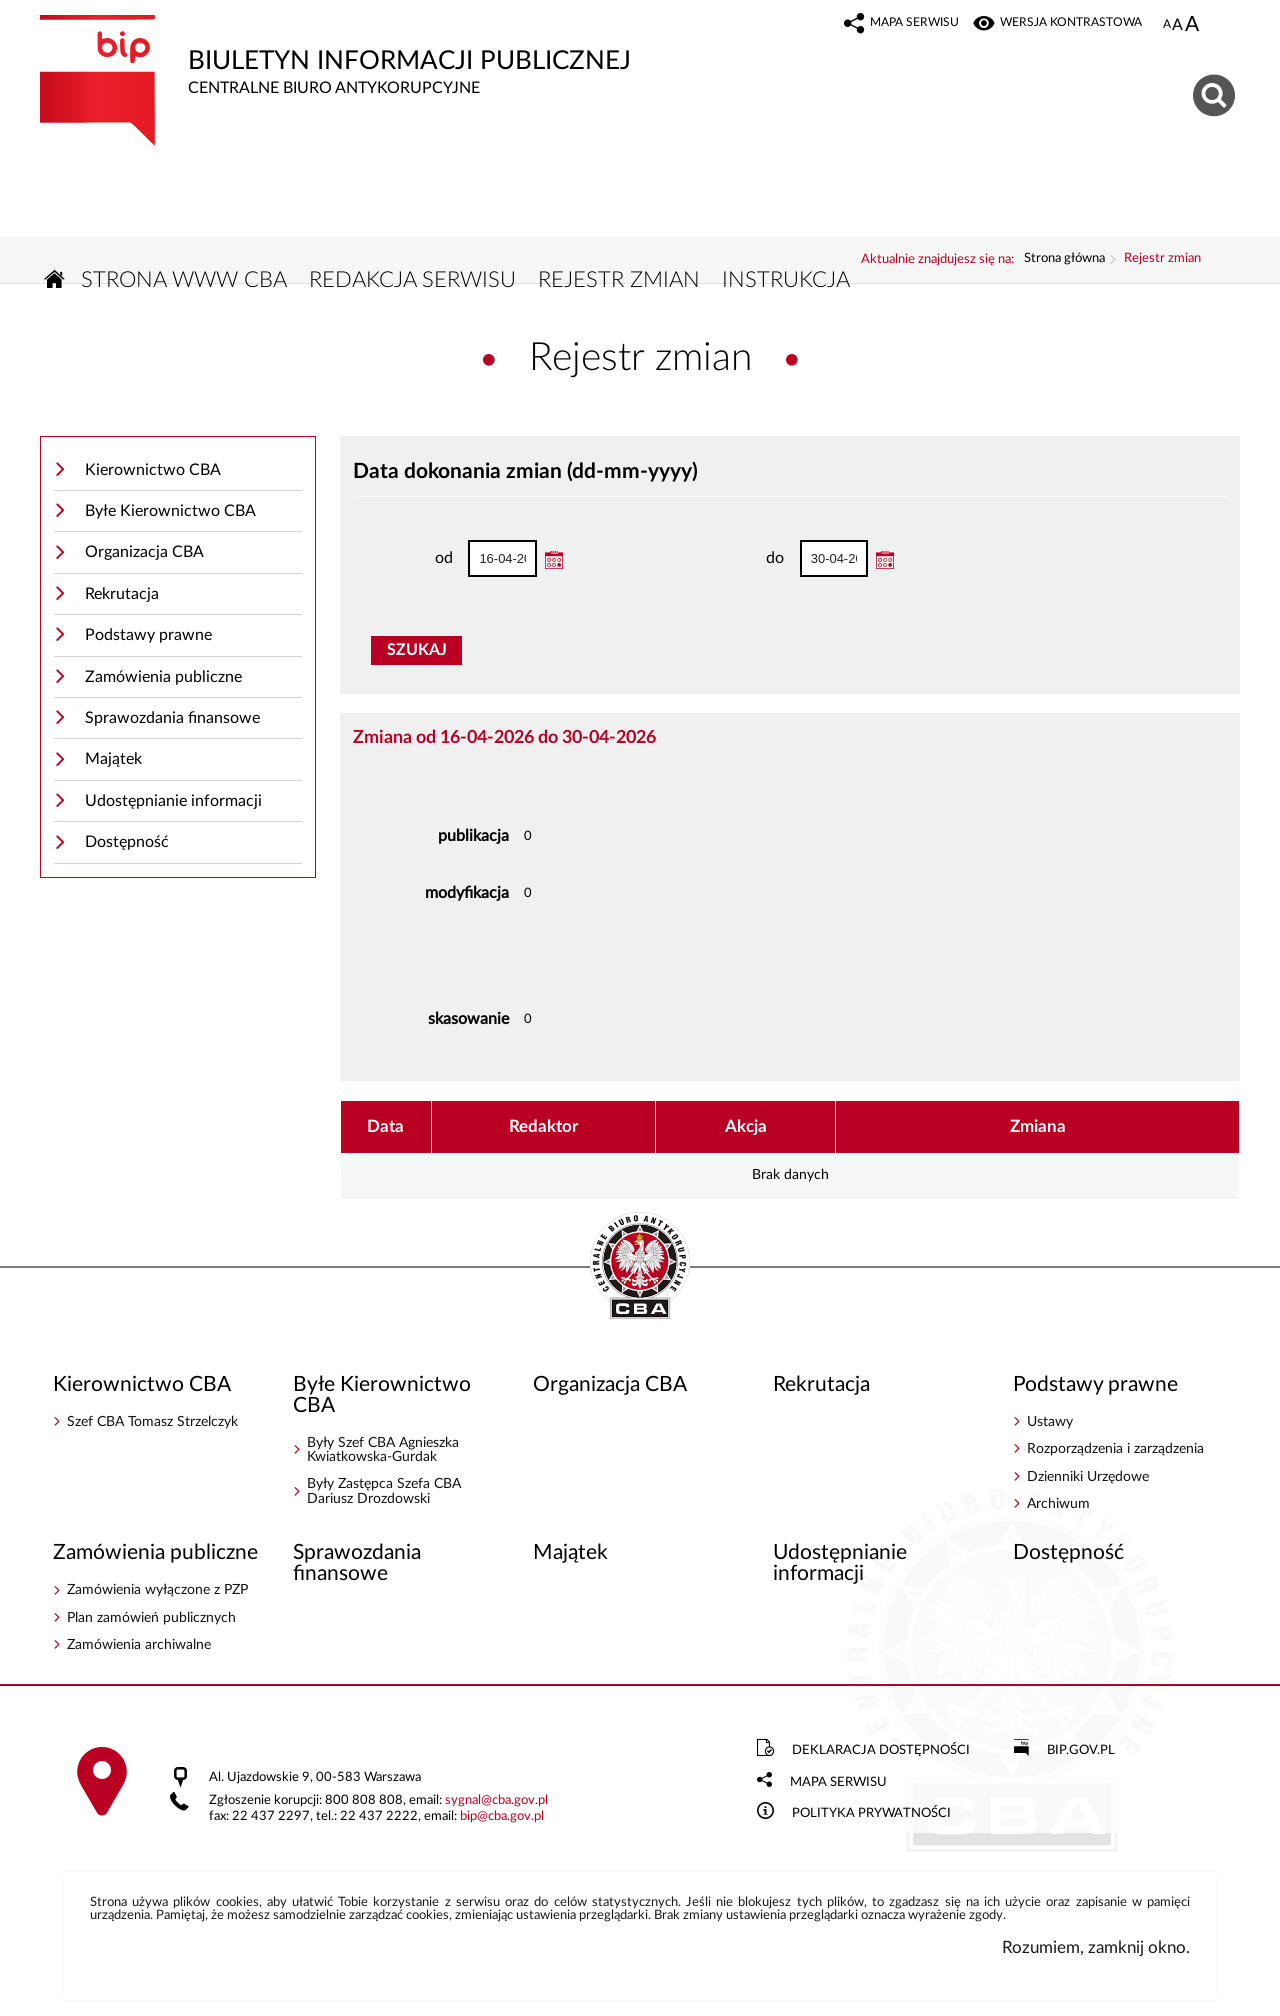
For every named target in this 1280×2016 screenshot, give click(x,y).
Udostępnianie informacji (173, 804)
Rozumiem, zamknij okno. (1096, 1951)
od (410, 562)
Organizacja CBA (144, 556)
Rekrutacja (122, 597)
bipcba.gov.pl (502, 1820)
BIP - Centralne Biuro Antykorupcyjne (640, 1270)
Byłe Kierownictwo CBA (170, 514)
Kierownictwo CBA (153, 473)
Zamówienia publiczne (163, 680)
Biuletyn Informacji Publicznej (415, 56)
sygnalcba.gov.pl (496, 1804)
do (741, 562)
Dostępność (127, 846)
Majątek (113, 763)
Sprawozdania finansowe (172, 722)
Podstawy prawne (148, 639)
